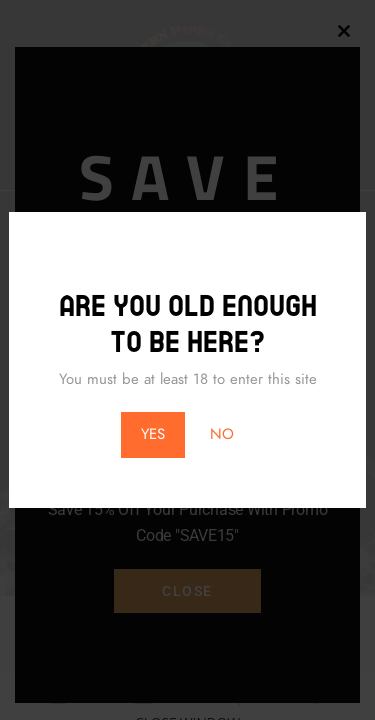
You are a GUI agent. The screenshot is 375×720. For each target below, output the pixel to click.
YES (153, 434)
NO (222, 434)
